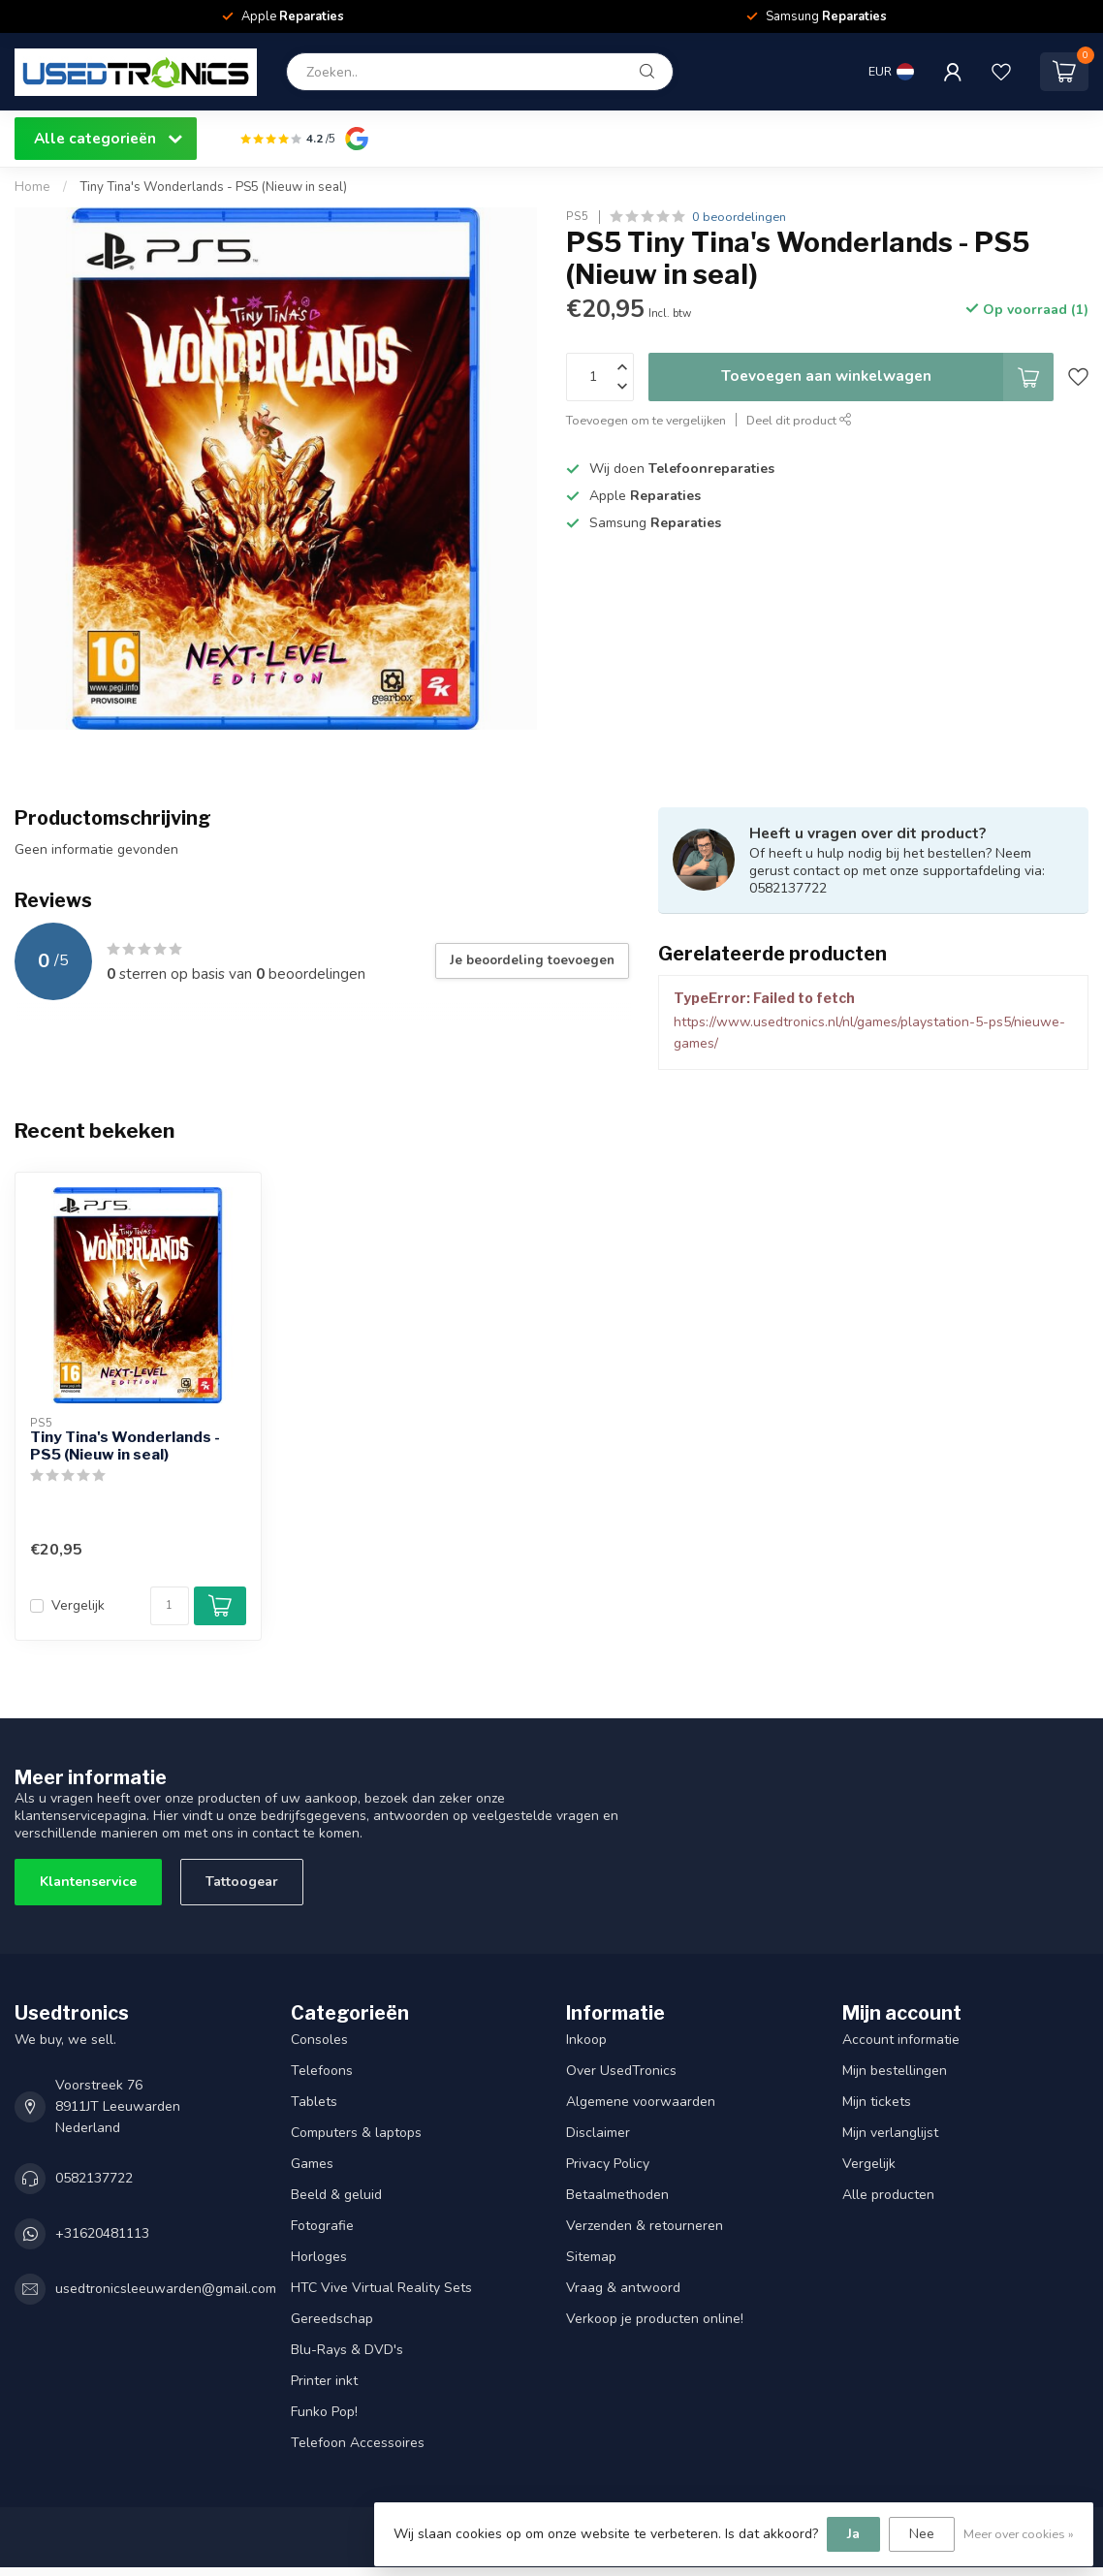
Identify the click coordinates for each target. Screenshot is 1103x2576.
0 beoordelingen (739, 216)
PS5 (577, 216)
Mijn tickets (876, 2101)
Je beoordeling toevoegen (532, 960)
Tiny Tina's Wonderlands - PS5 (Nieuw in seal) (213, 187)
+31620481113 (102, 2233)
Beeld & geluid (336, 2194)
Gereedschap (332, 2318)
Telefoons (322, 2070)
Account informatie (901, 2039)
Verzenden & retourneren (644, 2225)
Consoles (319, 2039)
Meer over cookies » (1018, 2534)
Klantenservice (88, 1881)
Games (312, 2163)
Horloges (319, 2256)
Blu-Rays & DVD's (347, 2349)
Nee (921, 2534)
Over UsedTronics (621, 2070)
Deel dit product (799, 420)
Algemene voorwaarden (640, 2101)
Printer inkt (324, 2381)
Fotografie (322, 2225)
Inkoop (586, 2039)
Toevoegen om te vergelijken (646, 420)
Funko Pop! (324, 2412)
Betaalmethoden (617, 2194)
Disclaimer (598, 2132)
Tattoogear (241, 1881)
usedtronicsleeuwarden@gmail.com (165, 2288)
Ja (853, 2534)
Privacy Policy (607, 2163)
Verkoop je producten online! (654, 2318)
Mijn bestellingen (894, 2070)
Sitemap (591, 2256)
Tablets (314, 2101)
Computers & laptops (356, 2132)
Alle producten (888, 2194)
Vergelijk (78, 1605)
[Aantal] (169, 1605)
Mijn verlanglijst (890, 2132)
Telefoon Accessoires (358, 2443)
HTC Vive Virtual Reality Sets (381, 2287)
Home (32, 187)
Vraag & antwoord (623, 2287)
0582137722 (94, 2178)
